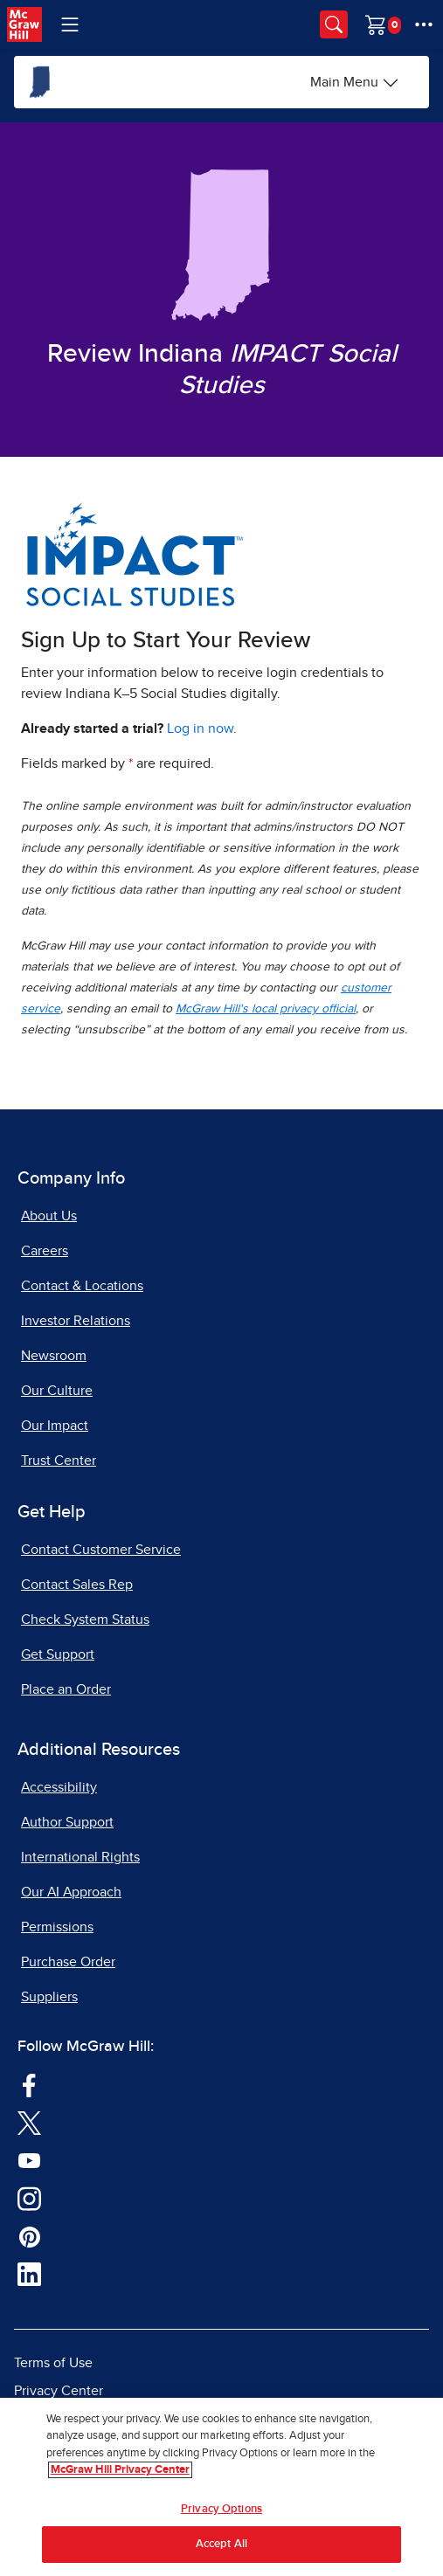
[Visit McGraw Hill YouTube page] (29, 2159)
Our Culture (57, 1391)
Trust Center (58, 1461)
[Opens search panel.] (334, 24)
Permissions (57, 1927)
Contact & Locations (82, 1286)
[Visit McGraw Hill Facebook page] (29, 2084)
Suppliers (49, 1997)
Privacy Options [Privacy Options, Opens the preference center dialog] (221, 2509)
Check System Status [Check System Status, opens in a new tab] (85, 1619)
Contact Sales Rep (77, 1585)
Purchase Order (68, 1962)
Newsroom (54, 1356)
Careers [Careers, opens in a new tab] (44, 1251)
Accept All (221, 2544)
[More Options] (424, 24)
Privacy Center (58, 2391)
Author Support (67, 1822)
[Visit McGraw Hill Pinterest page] (29, 2235)
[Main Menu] (354, 82)
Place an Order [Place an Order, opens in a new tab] (66, 1689)
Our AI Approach (71, 1892)
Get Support (57, 1654)
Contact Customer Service (101, 1550)
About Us (49, 1216)
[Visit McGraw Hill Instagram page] (29, 2198)
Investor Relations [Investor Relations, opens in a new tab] (75, 1321)
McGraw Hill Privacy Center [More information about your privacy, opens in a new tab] (120, 2470)
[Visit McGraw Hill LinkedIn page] (29, 2274)
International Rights (80, 1857)
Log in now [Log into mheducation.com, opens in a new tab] (200, 729)
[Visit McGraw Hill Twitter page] (29, 2122)
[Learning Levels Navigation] (70, 24)
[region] (221, 2487)
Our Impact (54, 1426)
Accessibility (59, 1787)
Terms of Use (53, 2363)
